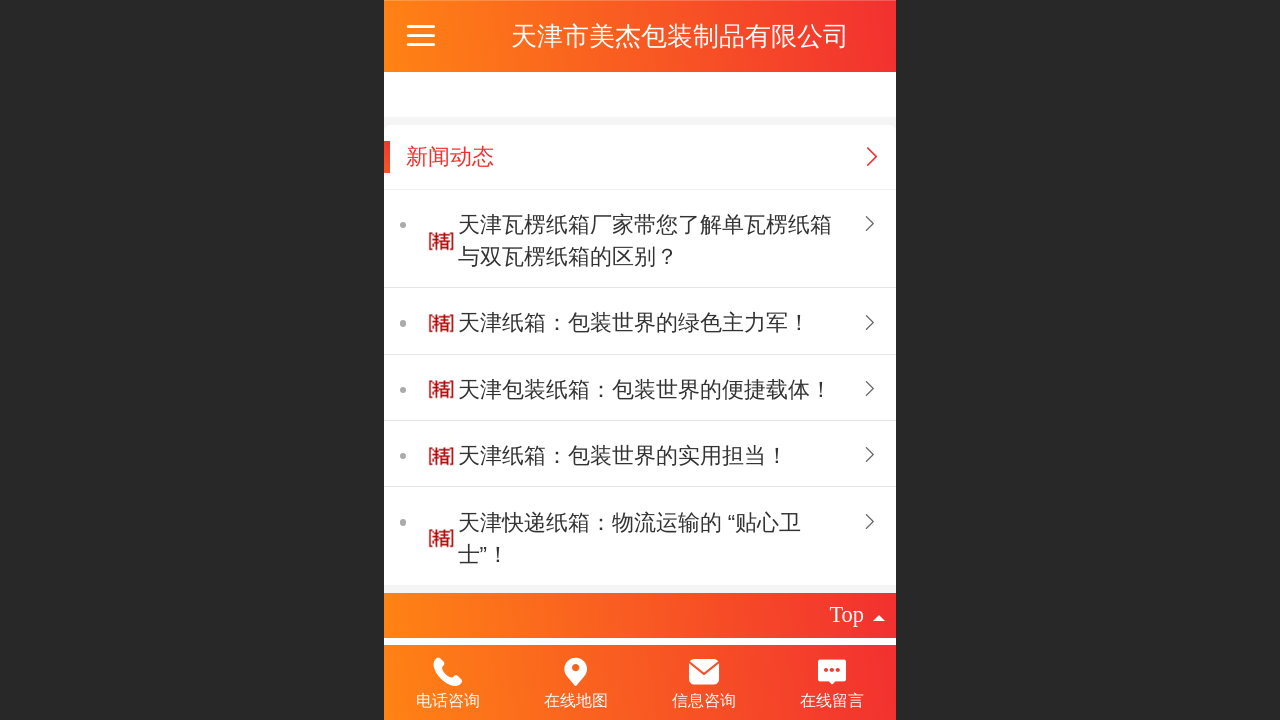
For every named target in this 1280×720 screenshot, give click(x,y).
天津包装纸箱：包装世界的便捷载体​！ (645, 389)
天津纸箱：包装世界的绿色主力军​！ (634, 322)
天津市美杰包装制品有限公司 (680, 36)
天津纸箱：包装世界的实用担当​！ (623, 455)
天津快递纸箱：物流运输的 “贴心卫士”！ (630, 538)
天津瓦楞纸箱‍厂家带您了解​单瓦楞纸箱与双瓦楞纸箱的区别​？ (645, 240)
